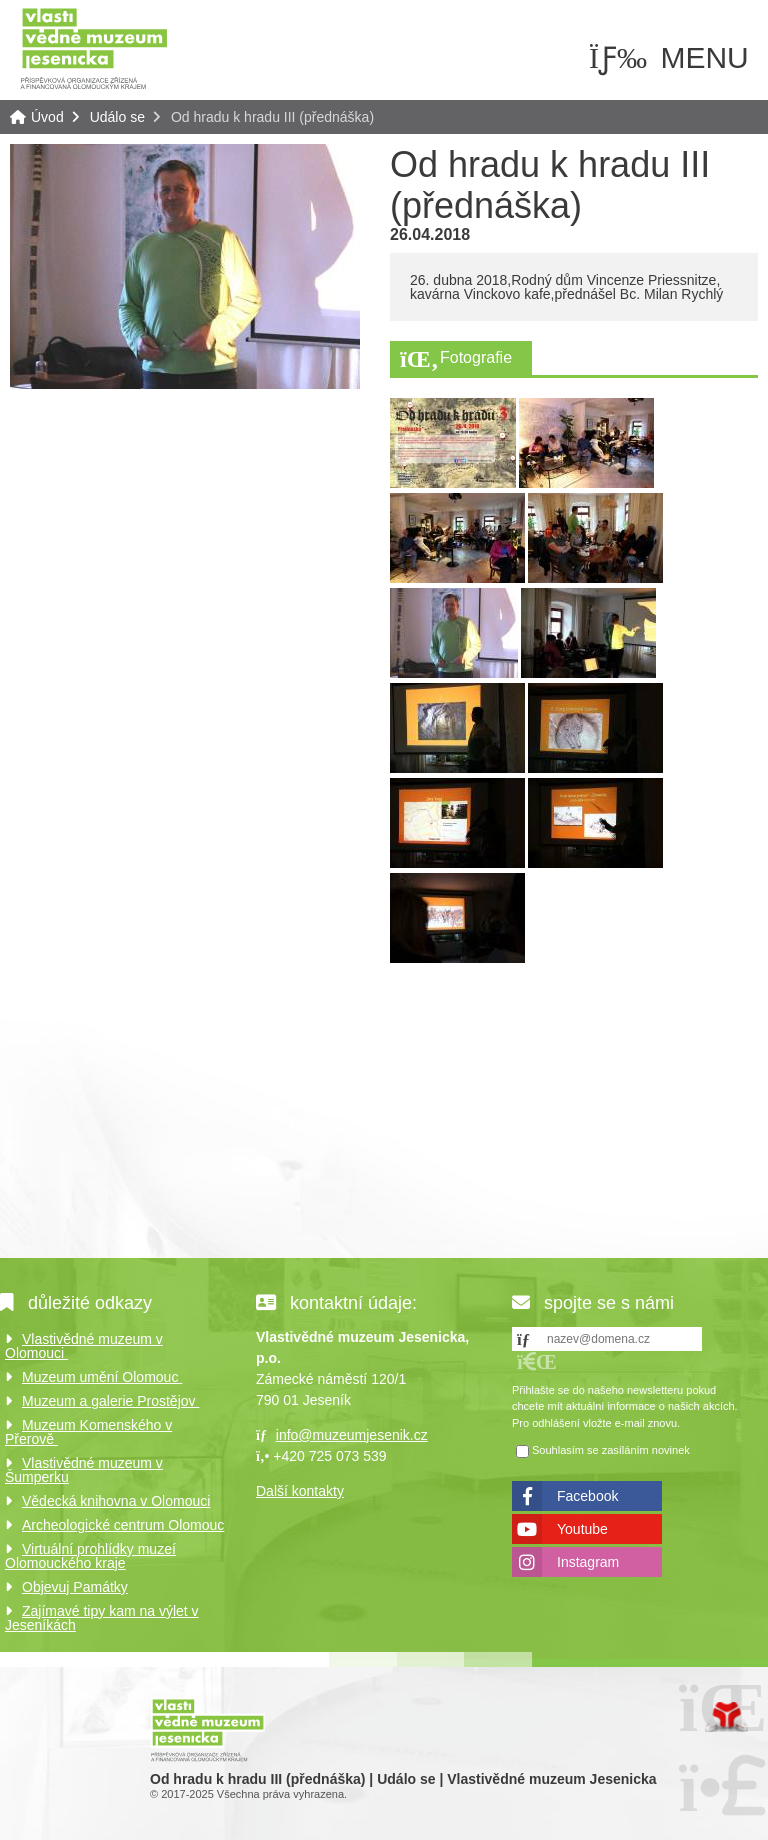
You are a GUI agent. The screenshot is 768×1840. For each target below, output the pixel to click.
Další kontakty (300, 1491)
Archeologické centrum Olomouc (123, 1525)
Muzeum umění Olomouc (102, 1377)
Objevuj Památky (75, 1587)
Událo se (117, 117)
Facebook (587, 1496)
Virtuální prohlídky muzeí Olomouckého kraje (90, 1556)
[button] (537, 1361)
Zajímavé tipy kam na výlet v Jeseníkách (102, 1618)
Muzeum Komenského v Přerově (88, 1432)
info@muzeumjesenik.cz (352, 1435)
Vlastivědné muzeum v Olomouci (84, 1346)
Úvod (94, 47)
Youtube (582, 1529)
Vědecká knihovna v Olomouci (116, 1501)
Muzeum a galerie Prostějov (110, 1401)
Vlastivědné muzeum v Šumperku (84, 1470)
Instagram (588, 1562)
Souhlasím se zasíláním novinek (611, 1451)
